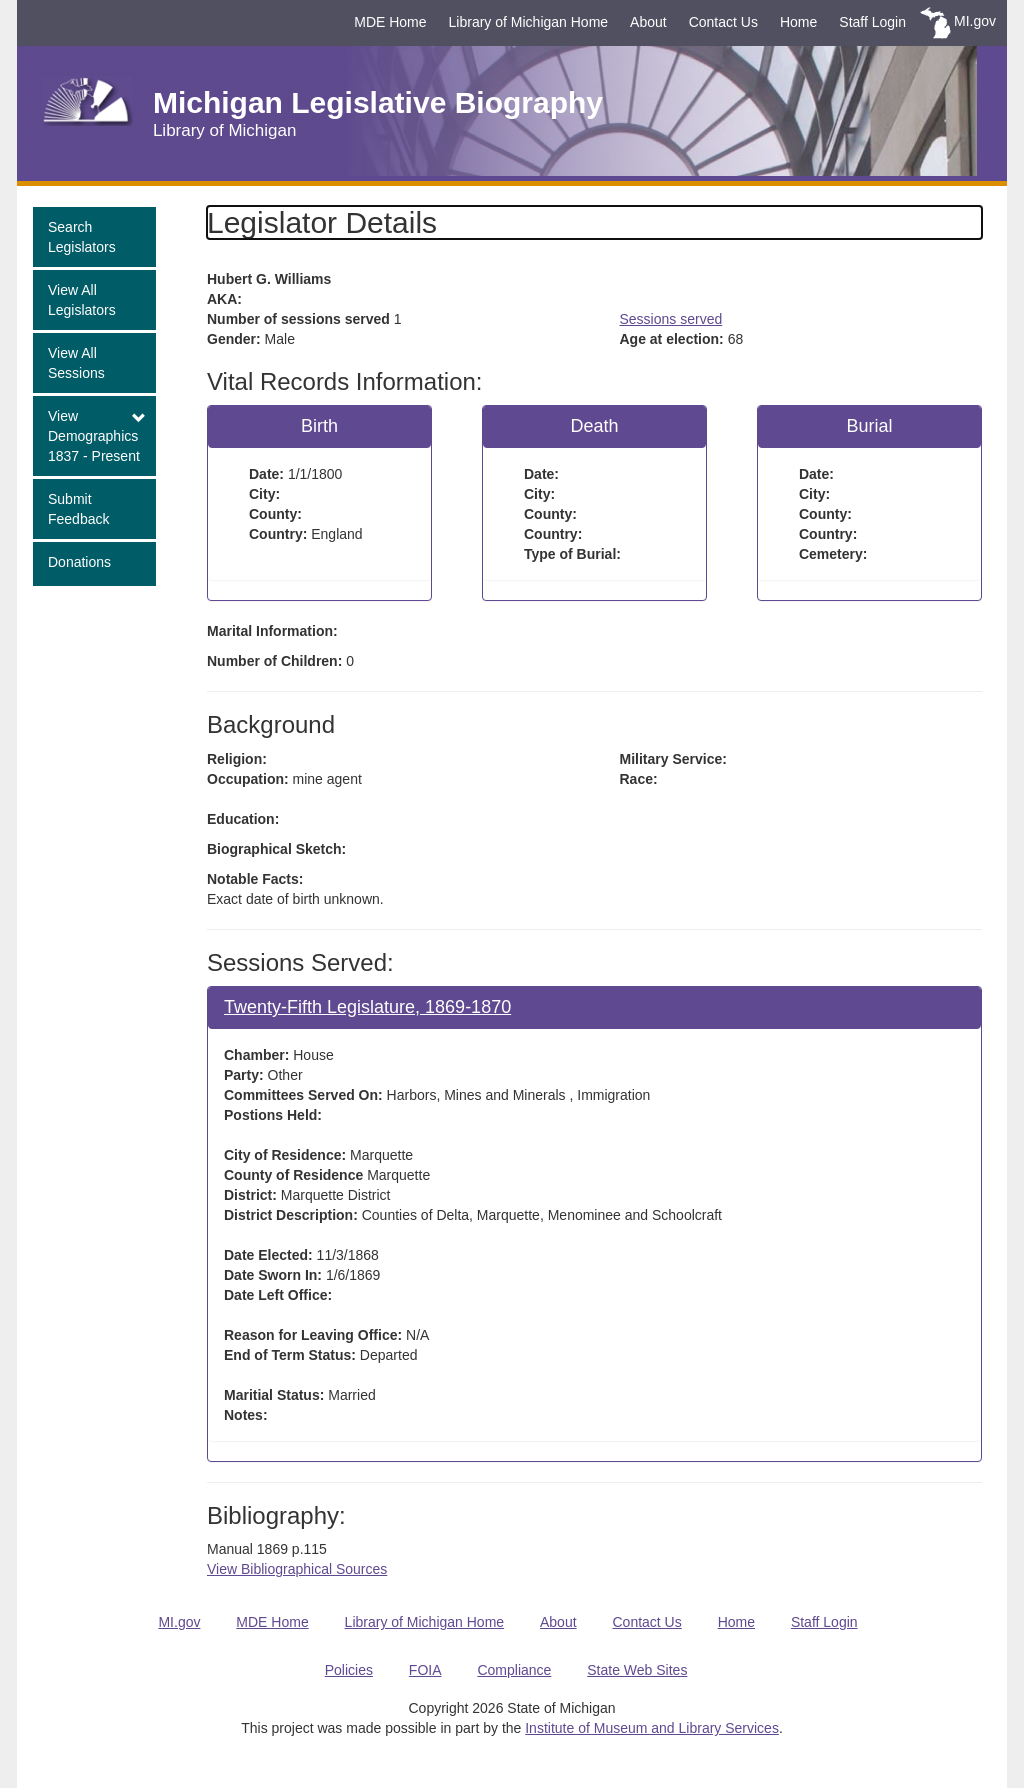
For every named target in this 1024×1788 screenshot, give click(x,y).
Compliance (514, 1670)
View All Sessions (76, 363)
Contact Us (723, 22)
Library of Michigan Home (529, 22)
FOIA (425, 1670)
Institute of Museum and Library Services (652, 1728)
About (648, 22)
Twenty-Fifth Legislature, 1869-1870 (367, 1007)
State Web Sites (637, 1670)
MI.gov (975, 21)
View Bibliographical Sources (297, 1569)
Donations (79, 562)
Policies (349, 1670)
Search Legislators (82, 237)
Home (798, 22)
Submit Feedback (78, 509)
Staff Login (872, 22)
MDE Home (390, 22)
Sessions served (671, 319)
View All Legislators (82, 300)
